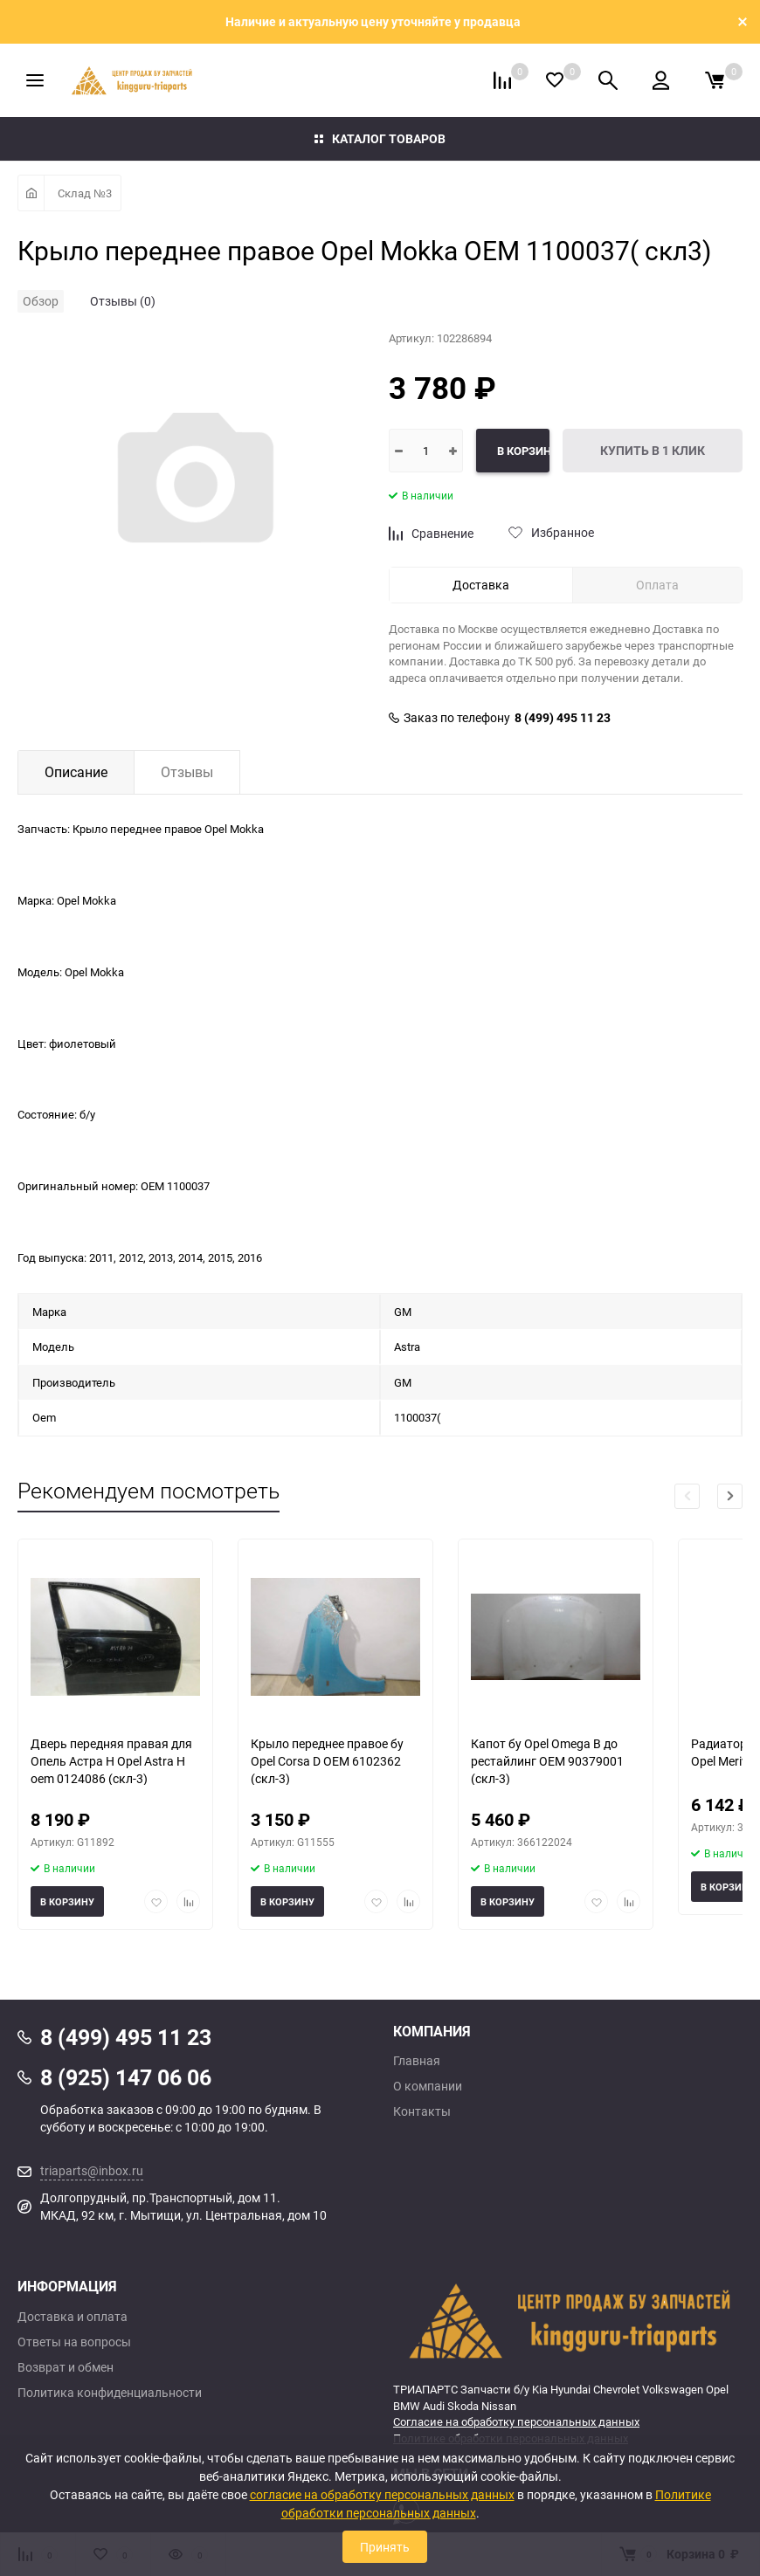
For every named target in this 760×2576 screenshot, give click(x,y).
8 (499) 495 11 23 (563, 718)
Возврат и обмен (65, 2367)
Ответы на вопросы (74, 2342)
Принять (385, 2546)
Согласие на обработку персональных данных (516, 2421)
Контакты (422, 2111)
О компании (427, 2086)
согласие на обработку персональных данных (382, 2494)
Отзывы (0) (122, 301)
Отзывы (187, 772)
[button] (730, 1496)
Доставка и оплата (72, 2317)
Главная (416, 2061)
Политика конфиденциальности (109, 2393)
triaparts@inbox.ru (91, 2170)
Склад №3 (85, 193)
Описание (76, 772)
